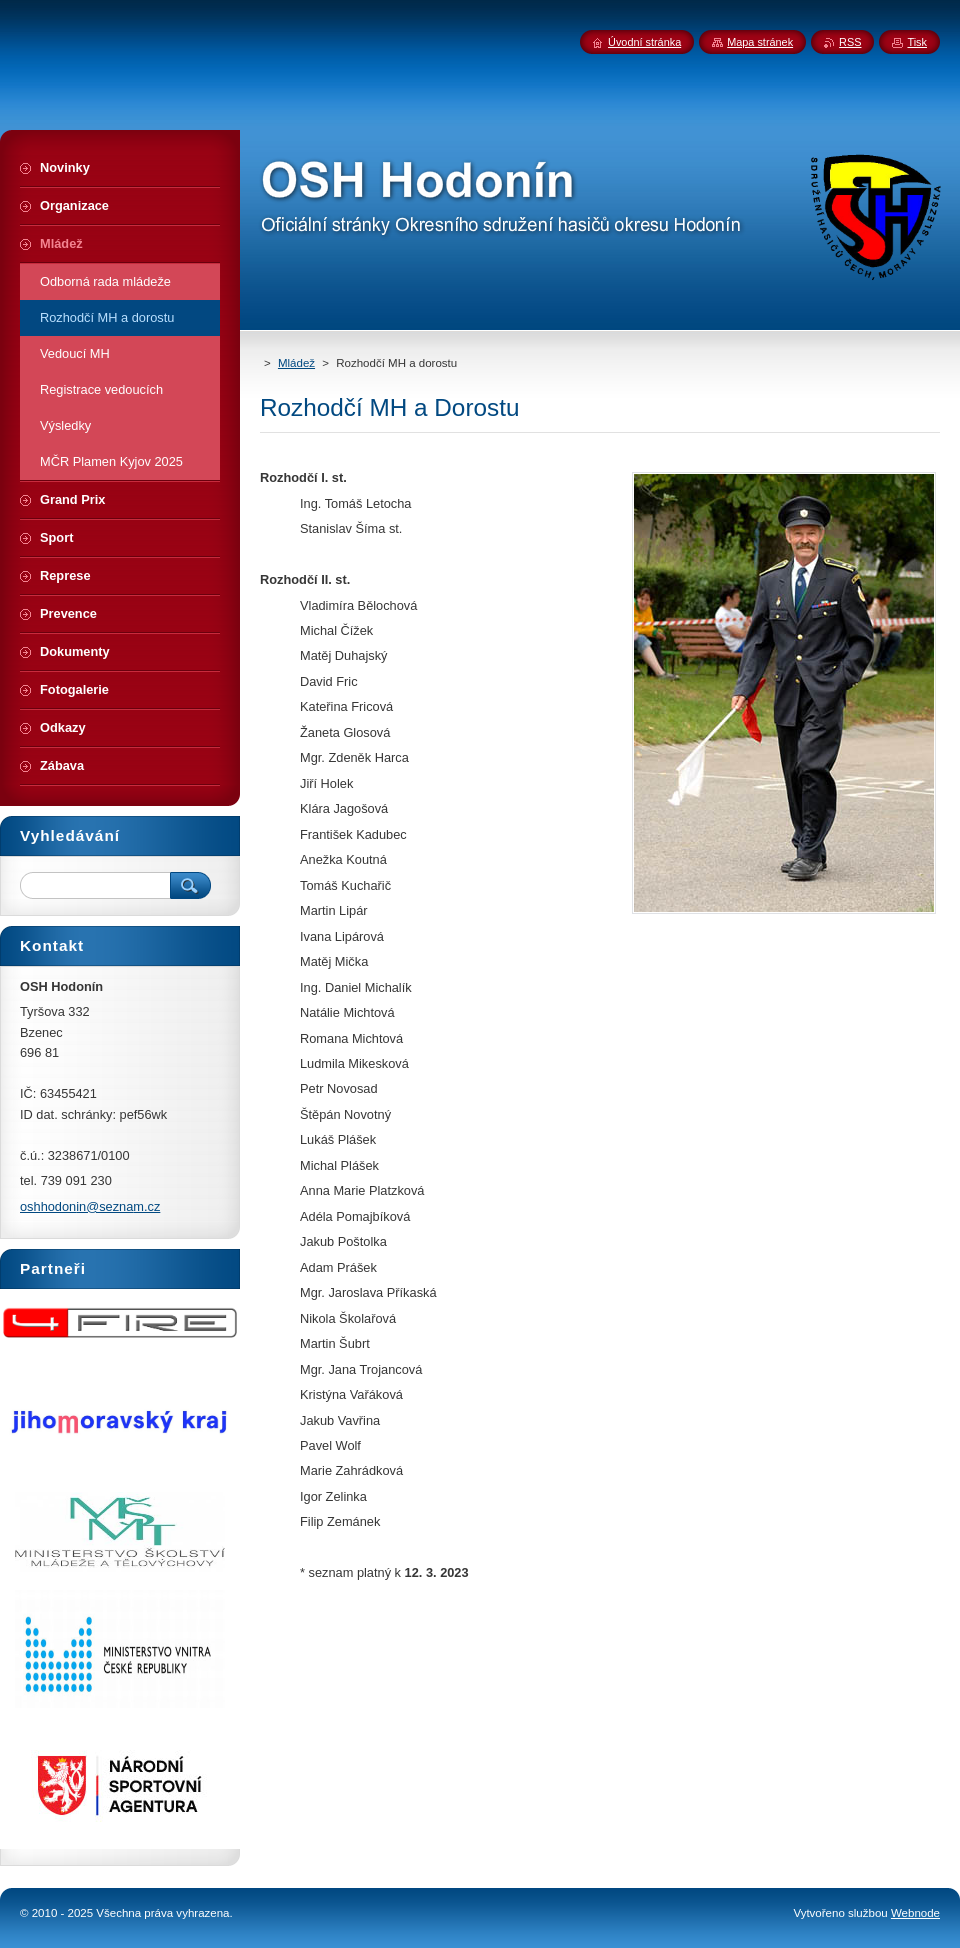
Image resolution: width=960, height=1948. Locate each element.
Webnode (915, 1913)
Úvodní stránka (644, 42)
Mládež (296, 363)
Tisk (917, 42)
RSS (850, 42)
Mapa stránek (760, 42)
